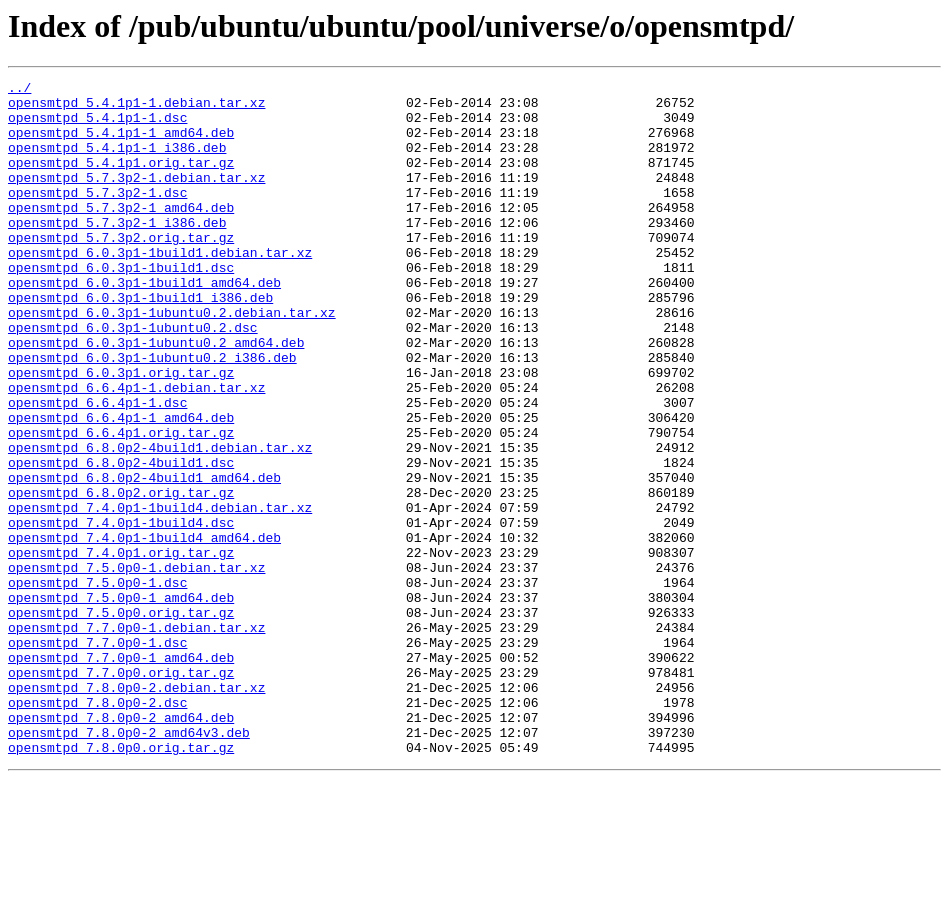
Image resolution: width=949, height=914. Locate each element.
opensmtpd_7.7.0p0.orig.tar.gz (121, 792)
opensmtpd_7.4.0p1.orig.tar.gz (121, 648)
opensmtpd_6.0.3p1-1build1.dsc (121, 306)
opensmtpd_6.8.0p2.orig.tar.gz (121, 576)
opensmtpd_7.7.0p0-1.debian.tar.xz (136, 738)
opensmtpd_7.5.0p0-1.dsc (97, 684)
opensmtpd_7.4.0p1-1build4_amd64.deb (144, 630)
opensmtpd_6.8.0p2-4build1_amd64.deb (144, 558)
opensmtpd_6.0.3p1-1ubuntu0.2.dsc (133, 378)
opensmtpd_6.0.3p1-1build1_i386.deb (140, 342)
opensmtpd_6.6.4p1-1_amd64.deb (121, 486)
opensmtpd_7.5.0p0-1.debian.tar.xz (136, 666)
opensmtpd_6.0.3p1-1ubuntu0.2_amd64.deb (156, 396)
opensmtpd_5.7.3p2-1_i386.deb (117, 252)
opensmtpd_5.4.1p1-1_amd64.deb (121, 144)
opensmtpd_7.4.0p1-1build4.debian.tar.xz (160, 594)
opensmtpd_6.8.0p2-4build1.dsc (121, 540)
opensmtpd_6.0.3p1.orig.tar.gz (121, 432)
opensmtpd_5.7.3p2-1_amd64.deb (121, 234)
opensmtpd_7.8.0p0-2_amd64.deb (121, 846)
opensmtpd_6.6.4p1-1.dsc (97, 468)
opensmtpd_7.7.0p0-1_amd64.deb (121, 774)
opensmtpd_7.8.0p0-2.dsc (97, 828)
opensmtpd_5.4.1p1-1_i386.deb (117, 162)
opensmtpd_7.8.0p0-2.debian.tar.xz (136, 810)
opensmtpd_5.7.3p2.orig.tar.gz (121, 270)
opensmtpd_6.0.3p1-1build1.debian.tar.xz (160, 288)
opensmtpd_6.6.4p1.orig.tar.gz (121, 504)
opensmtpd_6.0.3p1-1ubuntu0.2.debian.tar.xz (172, 360)
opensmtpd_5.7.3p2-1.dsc (97, 216)
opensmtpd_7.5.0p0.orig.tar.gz (121, 720)
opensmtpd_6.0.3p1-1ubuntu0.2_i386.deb (152, 414)
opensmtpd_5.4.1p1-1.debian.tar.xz (136, 108)
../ (19, 90)
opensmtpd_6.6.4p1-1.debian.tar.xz (136, 450)
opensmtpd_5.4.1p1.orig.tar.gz (121, 180)
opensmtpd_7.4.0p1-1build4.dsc (121, 612)
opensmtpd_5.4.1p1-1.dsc (97, 126)
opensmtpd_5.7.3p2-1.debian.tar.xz (136, 198)
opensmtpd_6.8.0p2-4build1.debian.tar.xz (160, 522)
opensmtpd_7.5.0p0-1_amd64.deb (121, 702)
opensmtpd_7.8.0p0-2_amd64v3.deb (129, 864)
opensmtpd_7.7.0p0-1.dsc (97, 756)
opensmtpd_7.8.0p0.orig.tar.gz (121, 882)
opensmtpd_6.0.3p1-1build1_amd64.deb (144, 324)
